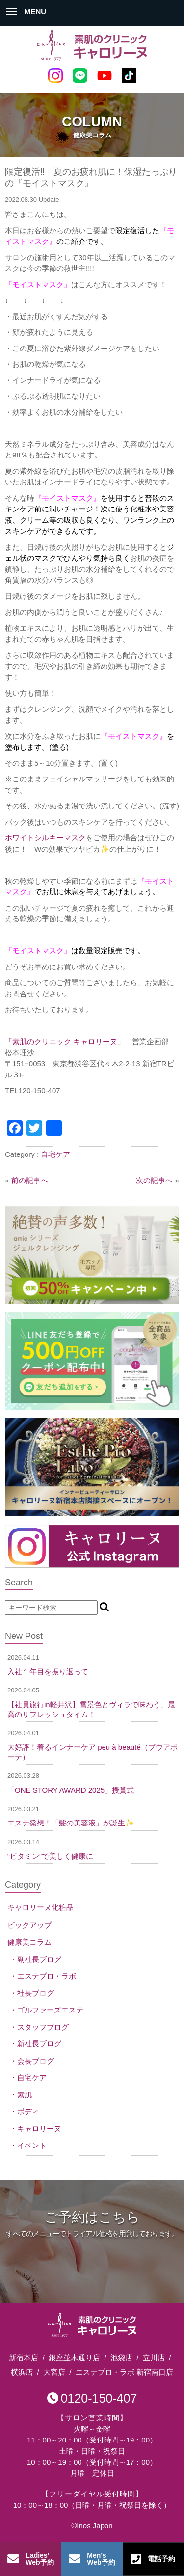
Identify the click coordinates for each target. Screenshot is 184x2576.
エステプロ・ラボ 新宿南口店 (124, 2372)
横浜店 (22, 2372)
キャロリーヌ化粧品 (40, 1907)
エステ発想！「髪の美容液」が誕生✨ (70, 1823)
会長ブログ (35, 2061)
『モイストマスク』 (67, 498)
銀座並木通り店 (74, 2357)
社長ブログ (35, 1993)
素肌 (24, 2095)
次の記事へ (154, 1180)
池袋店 (121, 2357)
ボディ (28, 2111)
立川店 (154, 2357)
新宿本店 (23, 2357)
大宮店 (54, 2372)
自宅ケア (55, 1154)
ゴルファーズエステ (50, 2010)
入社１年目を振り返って (47, 1671)
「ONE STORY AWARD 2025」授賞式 (70, 1790)
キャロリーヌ (39, 2128)
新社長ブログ (39, 2043)
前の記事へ (29, 1180)
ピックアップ (29, 1925)
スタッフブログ (43, 2027)
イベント (32, 2145)
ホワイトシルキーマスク (45, 837)
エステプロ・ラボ (46, 1976)
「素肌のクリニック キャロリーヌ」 (65, 1041)
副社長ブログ (39, 1959)
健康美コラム (29, 1942)
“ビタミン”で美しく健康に (50, 1856)
